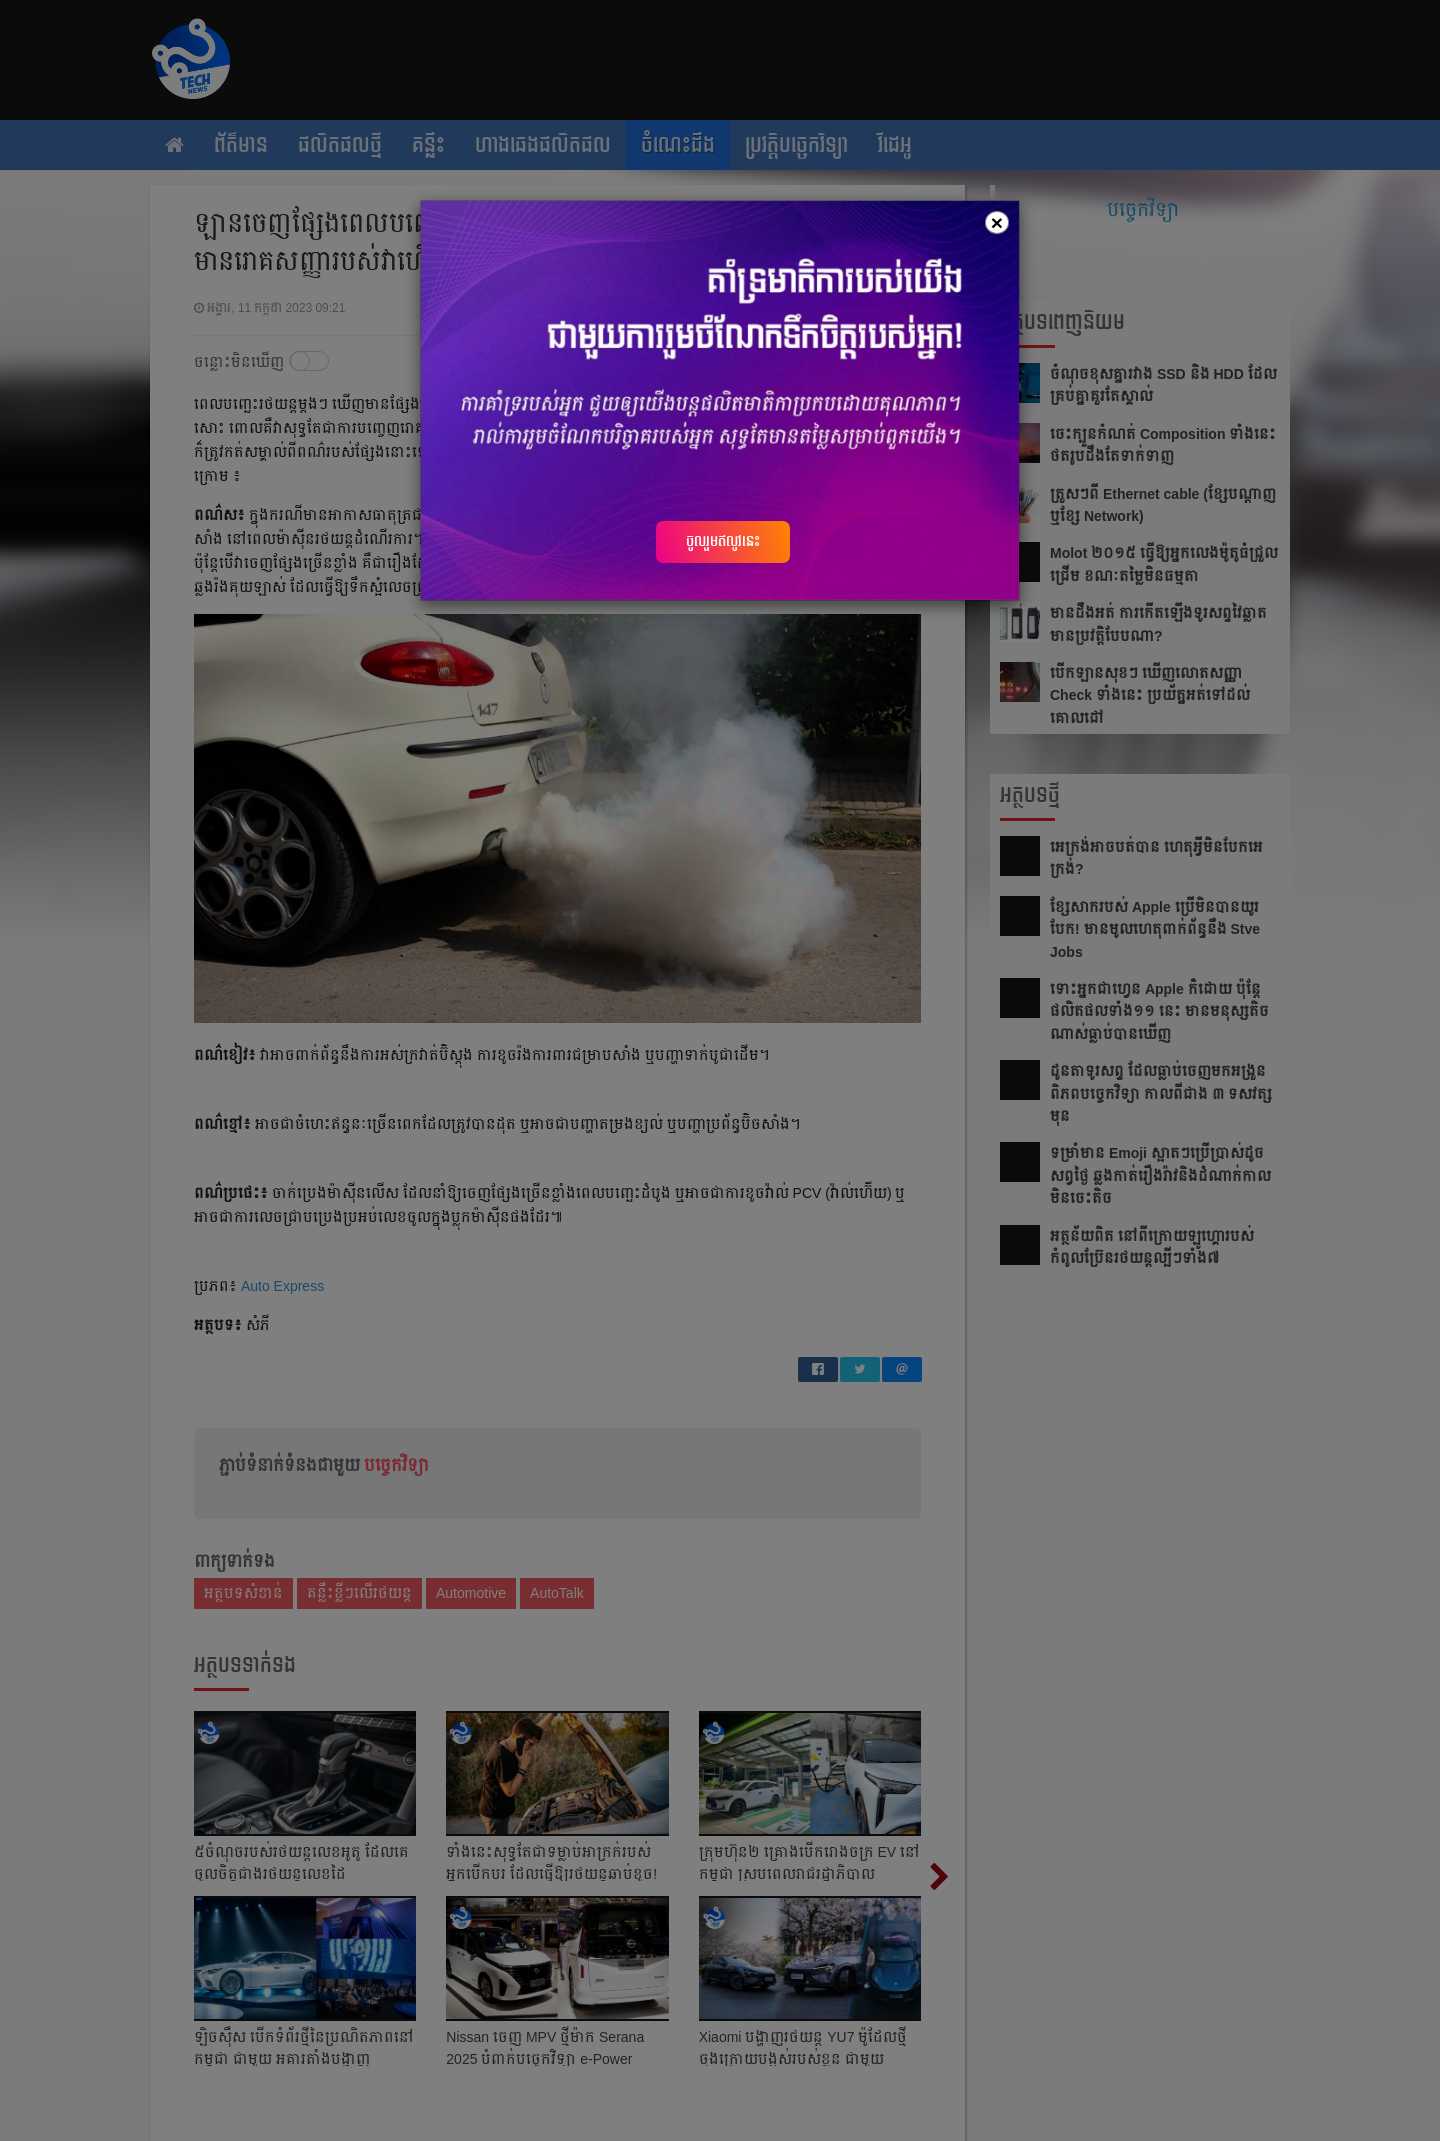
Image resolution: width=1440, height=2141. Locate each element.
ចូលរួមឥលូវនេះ (723, 541)
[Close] (997, 222)
